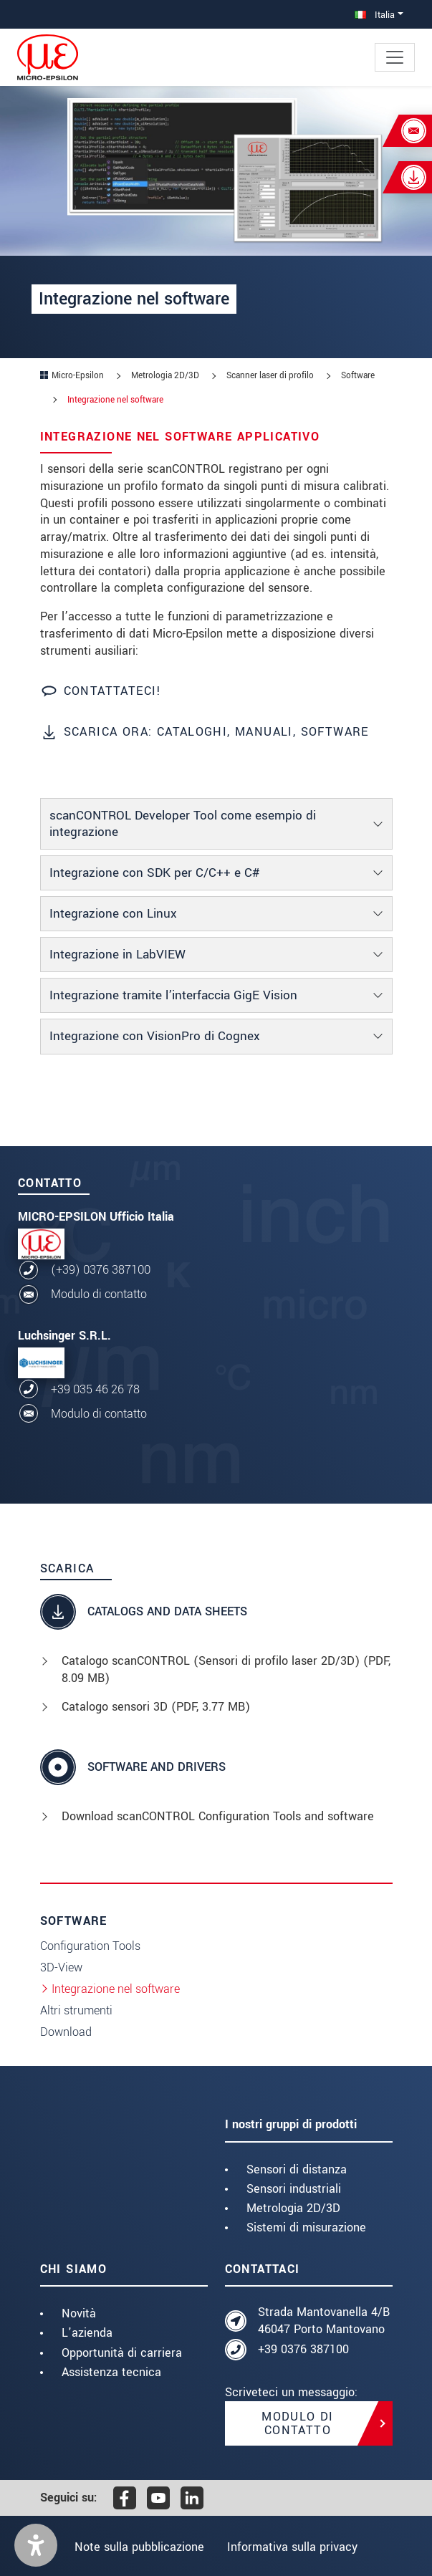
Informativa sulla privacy (294, 2547)
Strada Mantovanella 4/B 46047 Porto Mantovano (324, 2320)
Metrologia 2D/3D (293, 2208)
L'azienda (87, 2332)
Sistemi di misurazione (306, 2227)
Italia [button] (375, 14)
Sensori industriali (293, 2188)
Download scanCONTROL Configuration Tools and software (218, 1816)
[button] (35, 2545)
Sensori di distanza (296, 2169)
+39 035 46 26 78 (95, 1389)
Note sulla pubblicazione (137, 2547)
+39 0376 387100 (303, 2349)
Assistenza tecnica (111, 2372)
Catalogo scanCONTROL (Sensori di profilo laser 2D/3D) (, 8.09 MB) (226, 1669)
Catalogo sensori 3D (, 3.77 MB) (156, 1706)
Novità (79, 2313)
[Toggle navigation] (395, 57)
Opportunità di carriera (122, 2352)
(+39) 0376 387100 (100, 1269)
